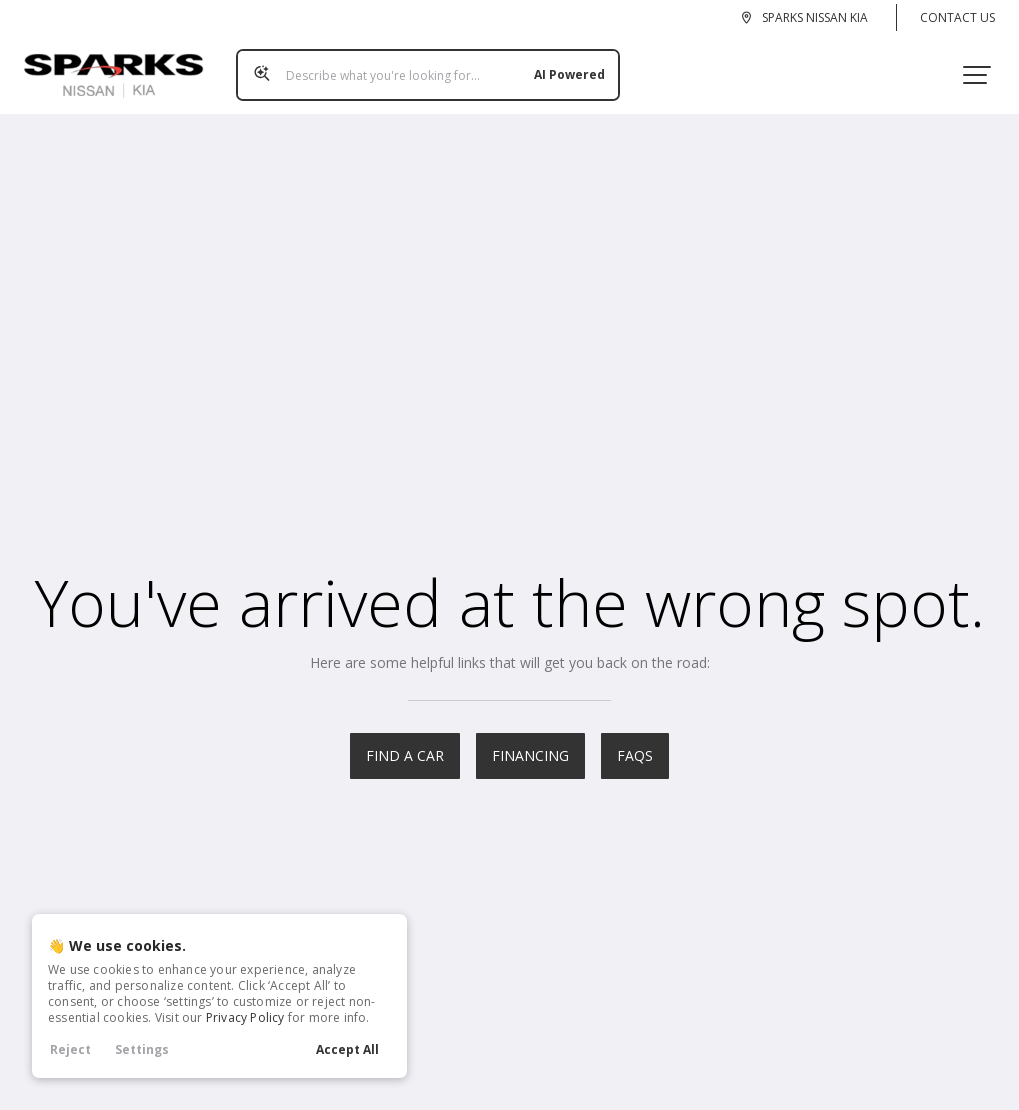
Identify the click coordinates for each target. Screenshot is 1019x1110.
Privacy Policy (245, 1017)
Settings (142, 1049)
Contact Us (957, 17)
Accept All (347, 1049)
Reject (70, 1049)
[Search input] (420, 67)
